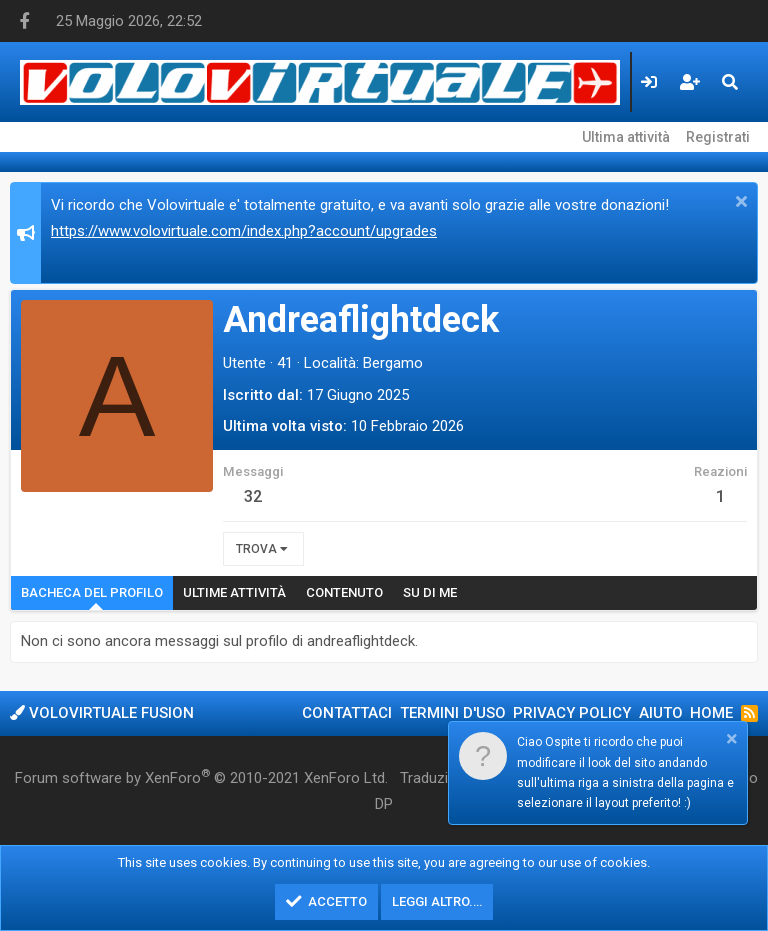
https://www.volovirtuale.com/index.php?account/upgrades (244, 231)
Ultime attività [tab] (234, 592)
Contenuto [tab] (344, 592)
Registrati (718, 137)
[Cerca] (730, 82)
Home (711, 713)
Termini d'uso (453, 713)
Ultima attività (626, 137)
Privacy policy (572, 713)
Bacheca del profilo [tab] (92, 592)
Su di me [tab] (430, 592)
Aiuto (661, 713)
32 (253, 496)
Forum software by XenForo (201, 777)
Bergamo (393, 363)
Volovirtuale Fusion (102, 713)
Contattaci (347, 713)
